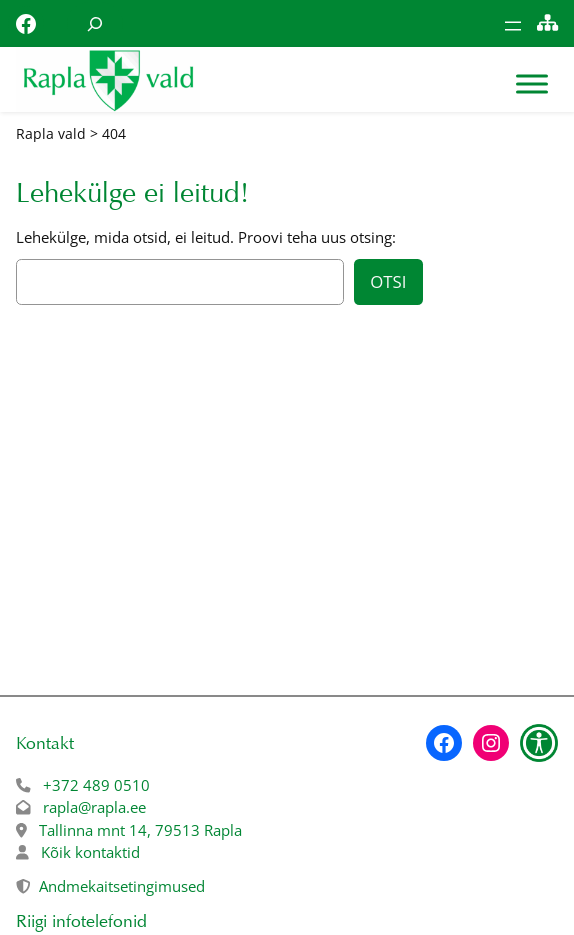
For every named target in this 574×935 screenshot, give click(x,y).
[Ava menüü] (513, 26)
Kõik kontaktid (90, 852)
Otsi (388, 281)
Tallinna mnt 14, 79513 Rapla (140, 830)
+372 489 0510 (96, 785)
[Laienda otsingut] (95, 23)
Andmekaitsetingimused (122, 886)
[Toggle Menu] (532, 84)
